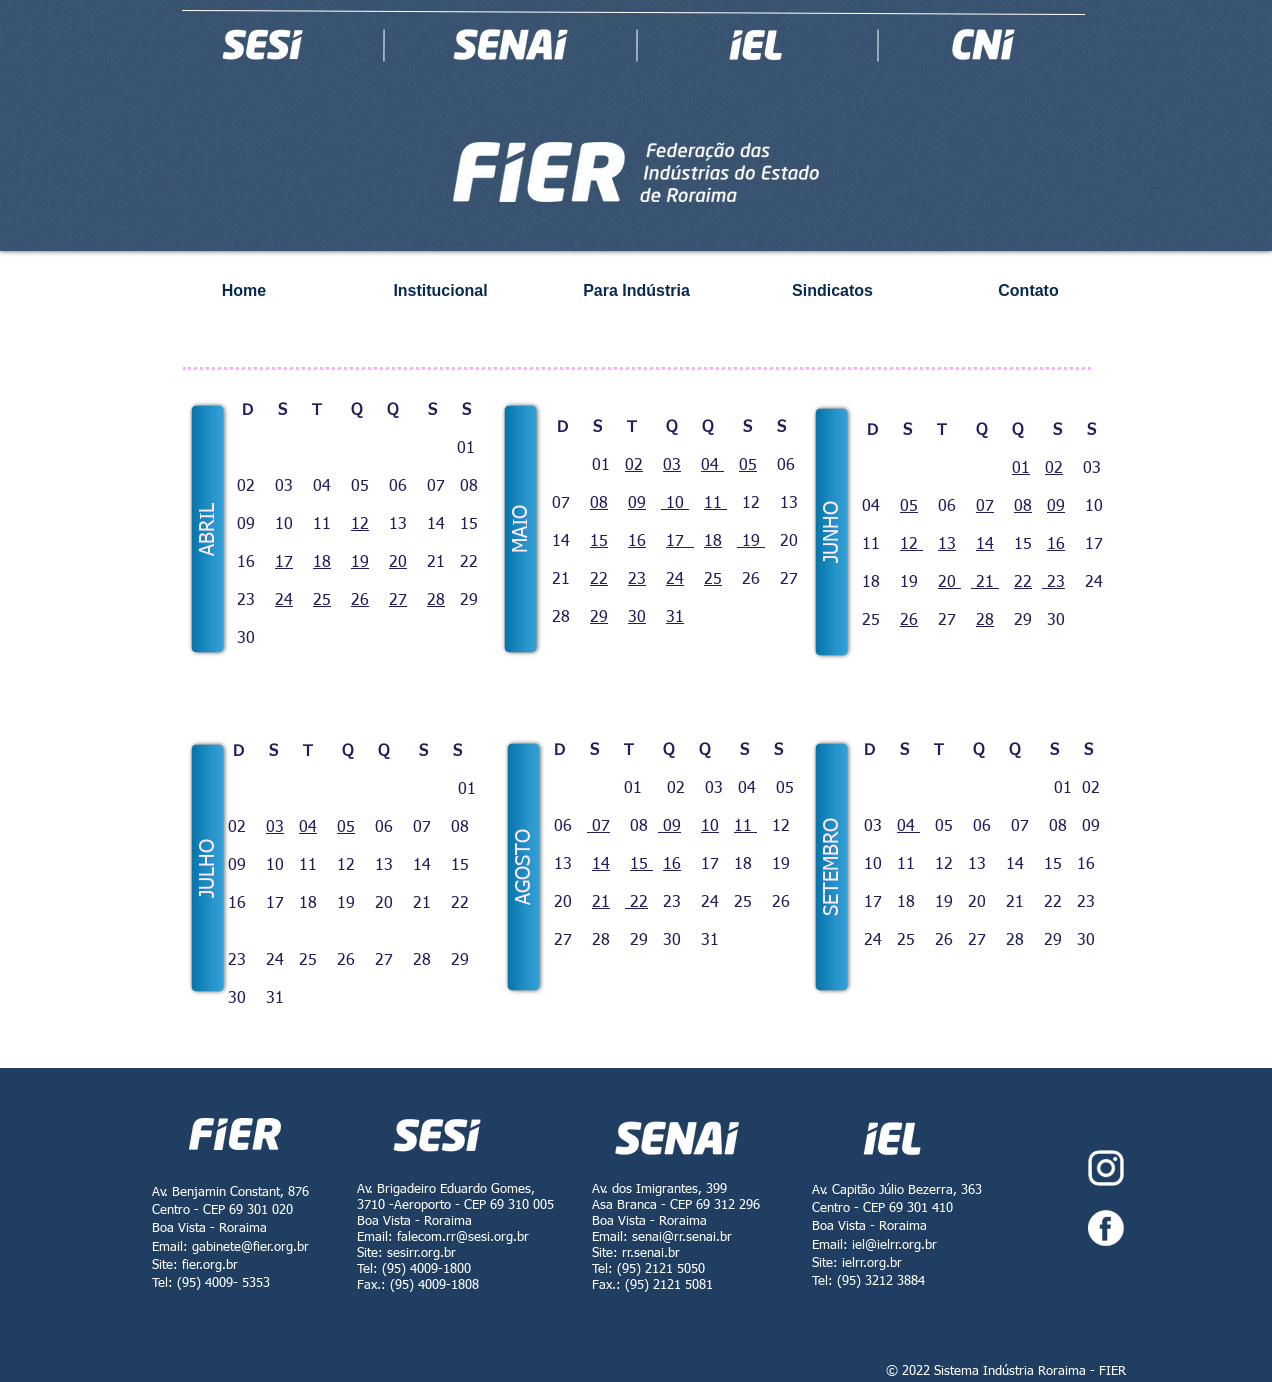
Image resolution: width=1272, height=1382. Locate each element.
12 (360, 525)
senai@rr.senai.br (682, 1237)
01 (1021, 469)
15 (599, 542)
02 (634, 466)
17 (284, 563)
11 (715, 504)
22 (599, 580)
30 (637, 618)
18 (322, 563)
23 (637, 580)
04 (712, 466)
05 (748, 466)
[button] (208, 529)
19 (360, 563)
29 (599, 618)
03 (672, 466)
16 (637, 542)
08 (599, 504)
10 (675, 504)
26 (360, 601)
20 (398, 563)
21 (985, 583)
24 (284, 601)
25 (322, 601)
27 (398, 601)
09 (637, 504)
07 (985, 507)
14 (985, 545)
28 (436, 601)
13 (947, 545)
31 (675, 618)
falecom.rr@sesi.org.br (463, 1237)
